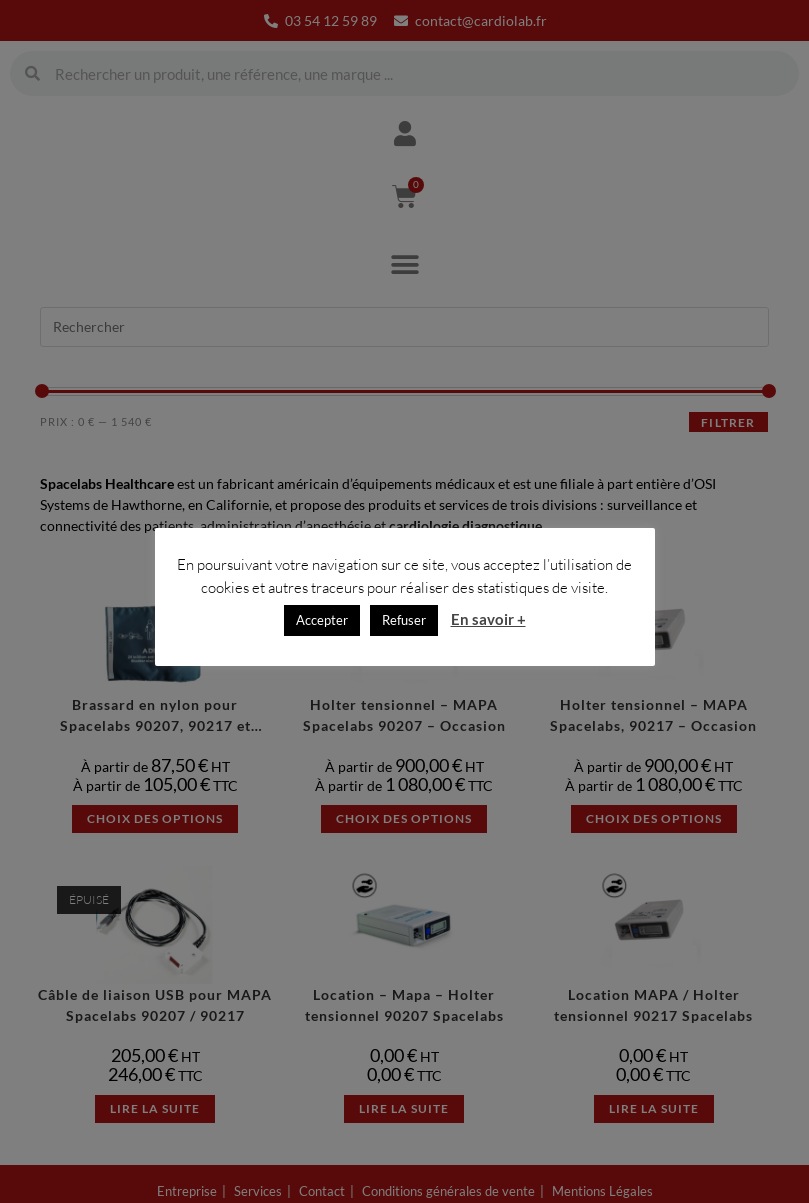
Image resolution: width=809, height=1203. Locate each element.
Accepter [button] (322, 628)
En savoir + (488, 627)
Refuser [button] (404, 628)
